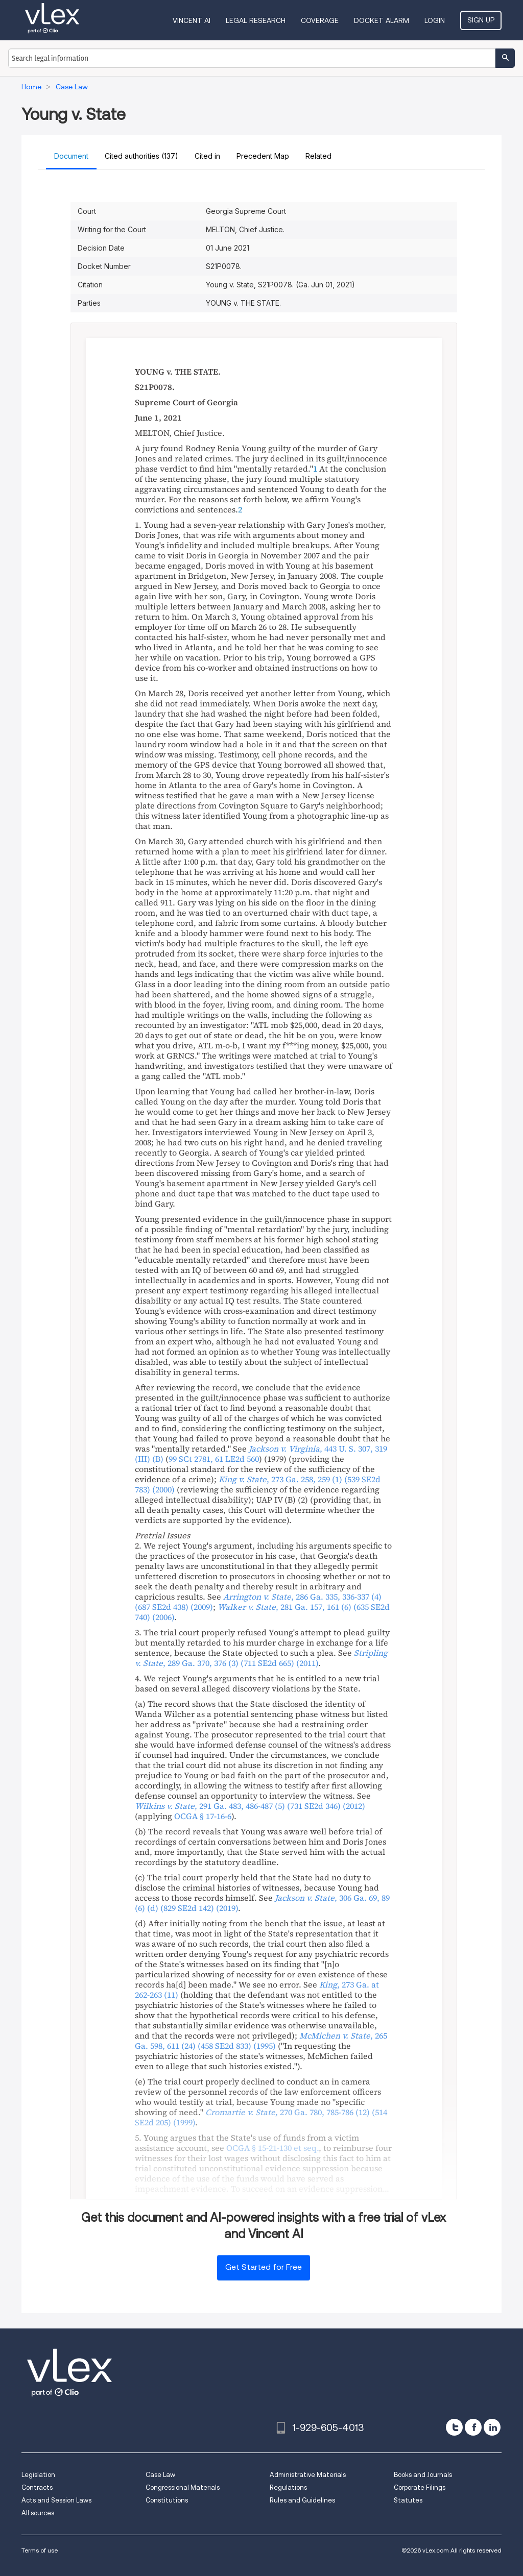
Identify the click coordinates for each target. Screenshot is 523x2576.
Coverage (320, 20)
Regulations (288, 2487)
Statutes (408, 2500)
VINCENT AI (191, 20)
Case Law (160, 2475)
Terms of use (39, 2550)
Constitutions (167, 2500)
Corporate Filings (419, 2487)
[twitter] (454, 2427)
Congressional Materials (183, 2487)
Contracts (37, 2487)
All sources (37, 2513)
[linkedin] (492, 2427)
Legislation (38, 2475)
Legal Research (256, 20)
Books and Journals (423, 2475)
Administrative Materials (308, 2475)
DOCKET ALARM (381, 20)
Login (434, 20)
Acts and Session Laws (56, 2500)
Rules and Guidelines (302, 2500)
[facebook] (473, 2427)
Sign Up (480, 20)
